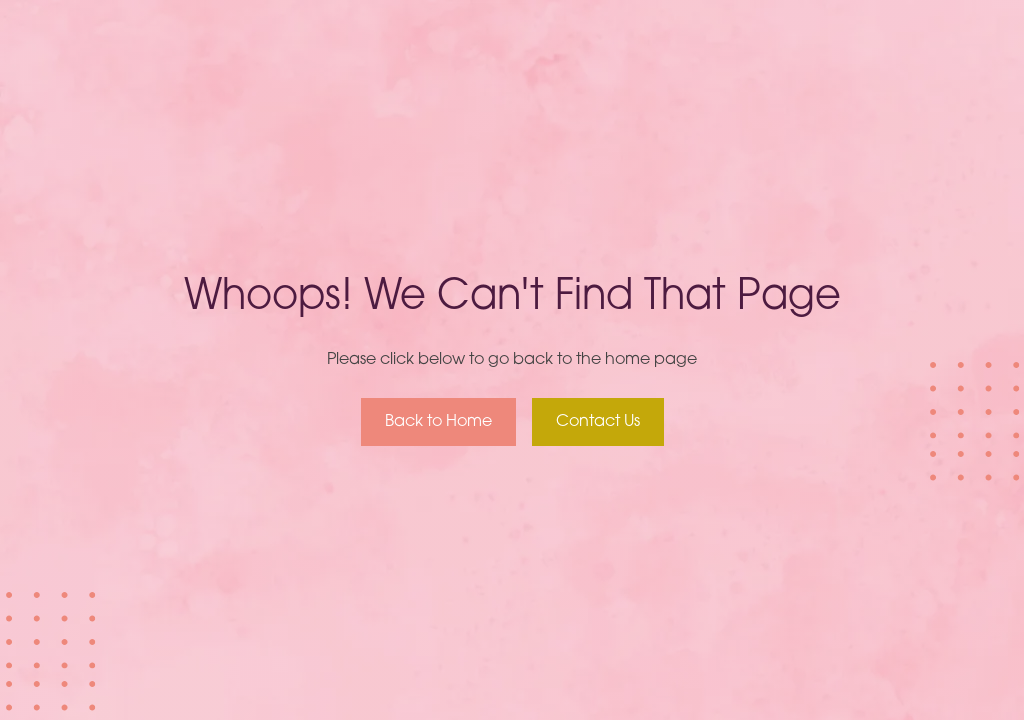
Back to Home (438, 422)
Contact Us (598, 422)
